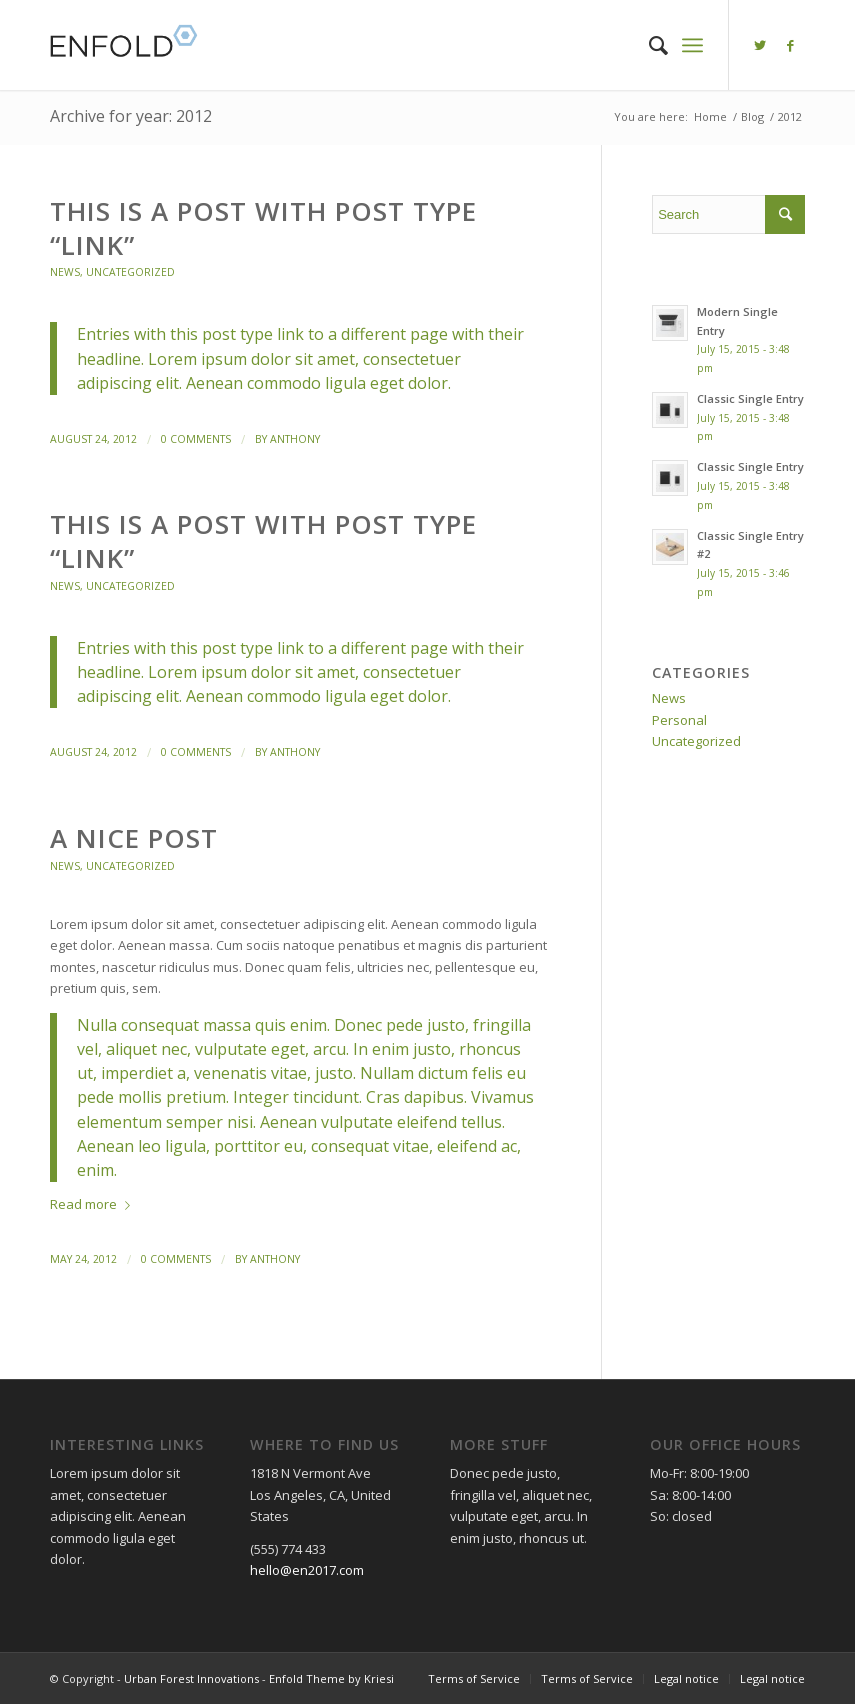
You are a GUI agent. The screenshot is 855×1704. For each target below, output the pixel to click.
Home (710, 116)
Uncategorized (130, 272)
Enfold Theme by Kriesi (331, 1678)
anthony (295, 439)
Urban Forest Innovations (191, 1678)
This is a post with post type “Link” (263, 228)
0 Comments (196, 439)
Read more (94, 1204)
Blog (752, 116)
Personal (679, 720)
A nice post (134, 838)
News (65, 272)
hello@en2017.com (307, 1570)
